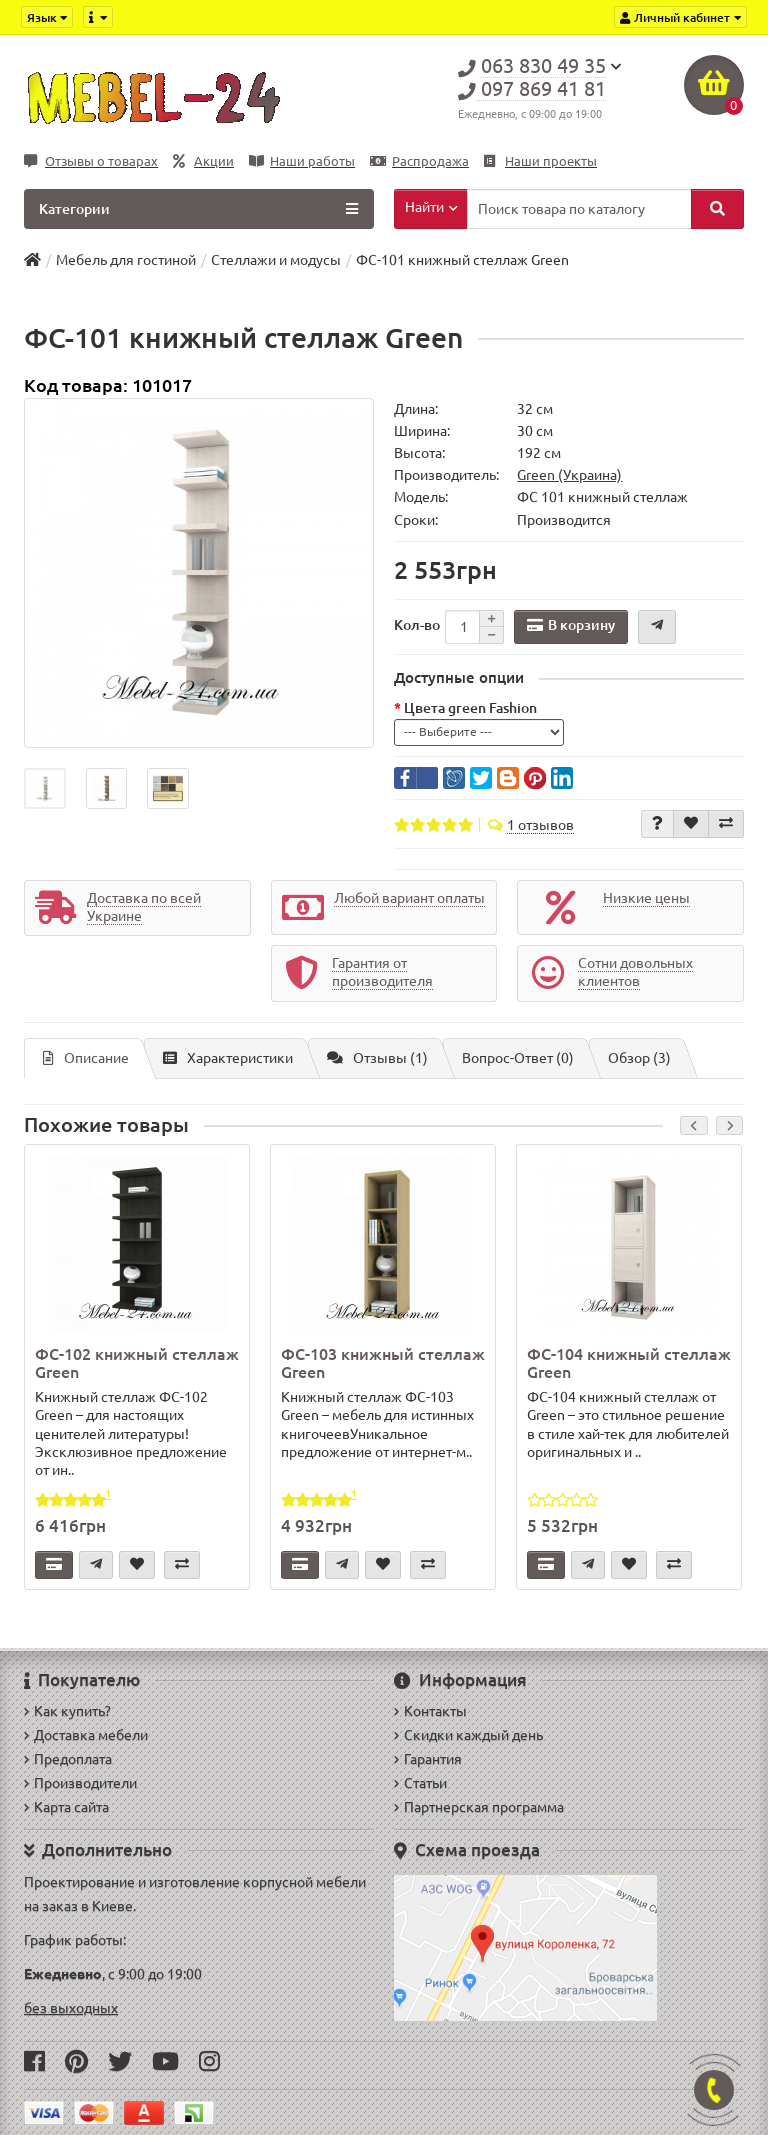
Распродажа (419, 161)
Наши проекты (540, 161)
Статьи (420, 1783)
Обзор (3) (639, 1058)
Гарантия (428, 1759)
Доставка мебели (86, 1735)
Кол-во (417, 625)
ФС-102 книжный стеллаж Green (137, 1363)
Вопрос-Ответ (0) (518, 1058)
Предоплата (68, 1759)
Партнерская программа (479, 1807)
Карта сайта (66, 1807)
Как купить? (67, 1711)
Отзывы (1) (377, 1058)
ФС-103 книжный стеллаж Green (383, 1363)
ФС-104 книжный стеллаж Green (629, 1363)
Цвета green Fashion (470, 708)
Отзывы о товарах (91, 161)
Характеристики (228, 1058)
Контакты (430, 1711)
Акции (203, 161)
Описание (86, 1058)
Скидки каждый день (468, 1735)
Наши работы (302, 161)
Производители (80, 1783)
